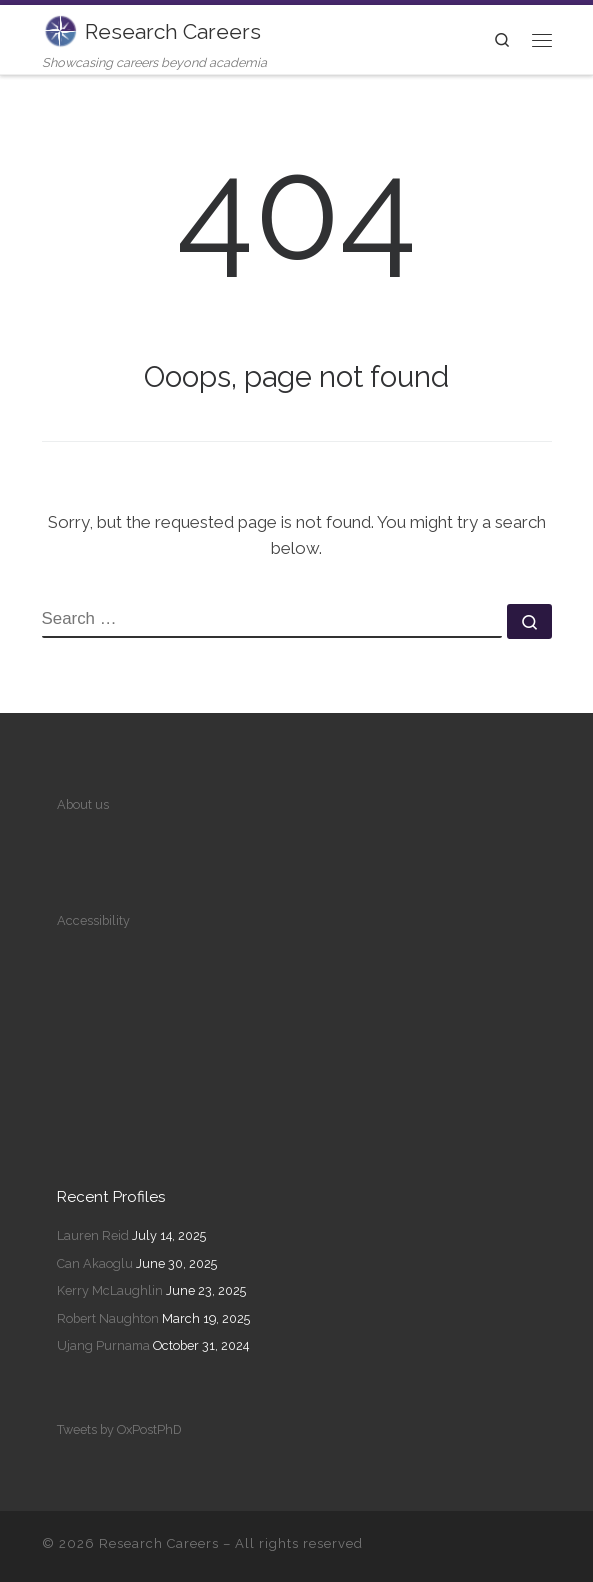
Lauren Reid (93, 1235)
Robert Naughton (108, 1318)
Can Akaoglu (95, 1263)
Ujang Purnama (103, 1345)
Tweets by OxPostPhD (119, 1429)
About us (83, 804)
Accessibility (93, 920)
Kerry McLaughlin (110, 1290)
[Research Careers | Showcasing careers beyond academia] (60, 28)
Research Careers (159, 1543)
